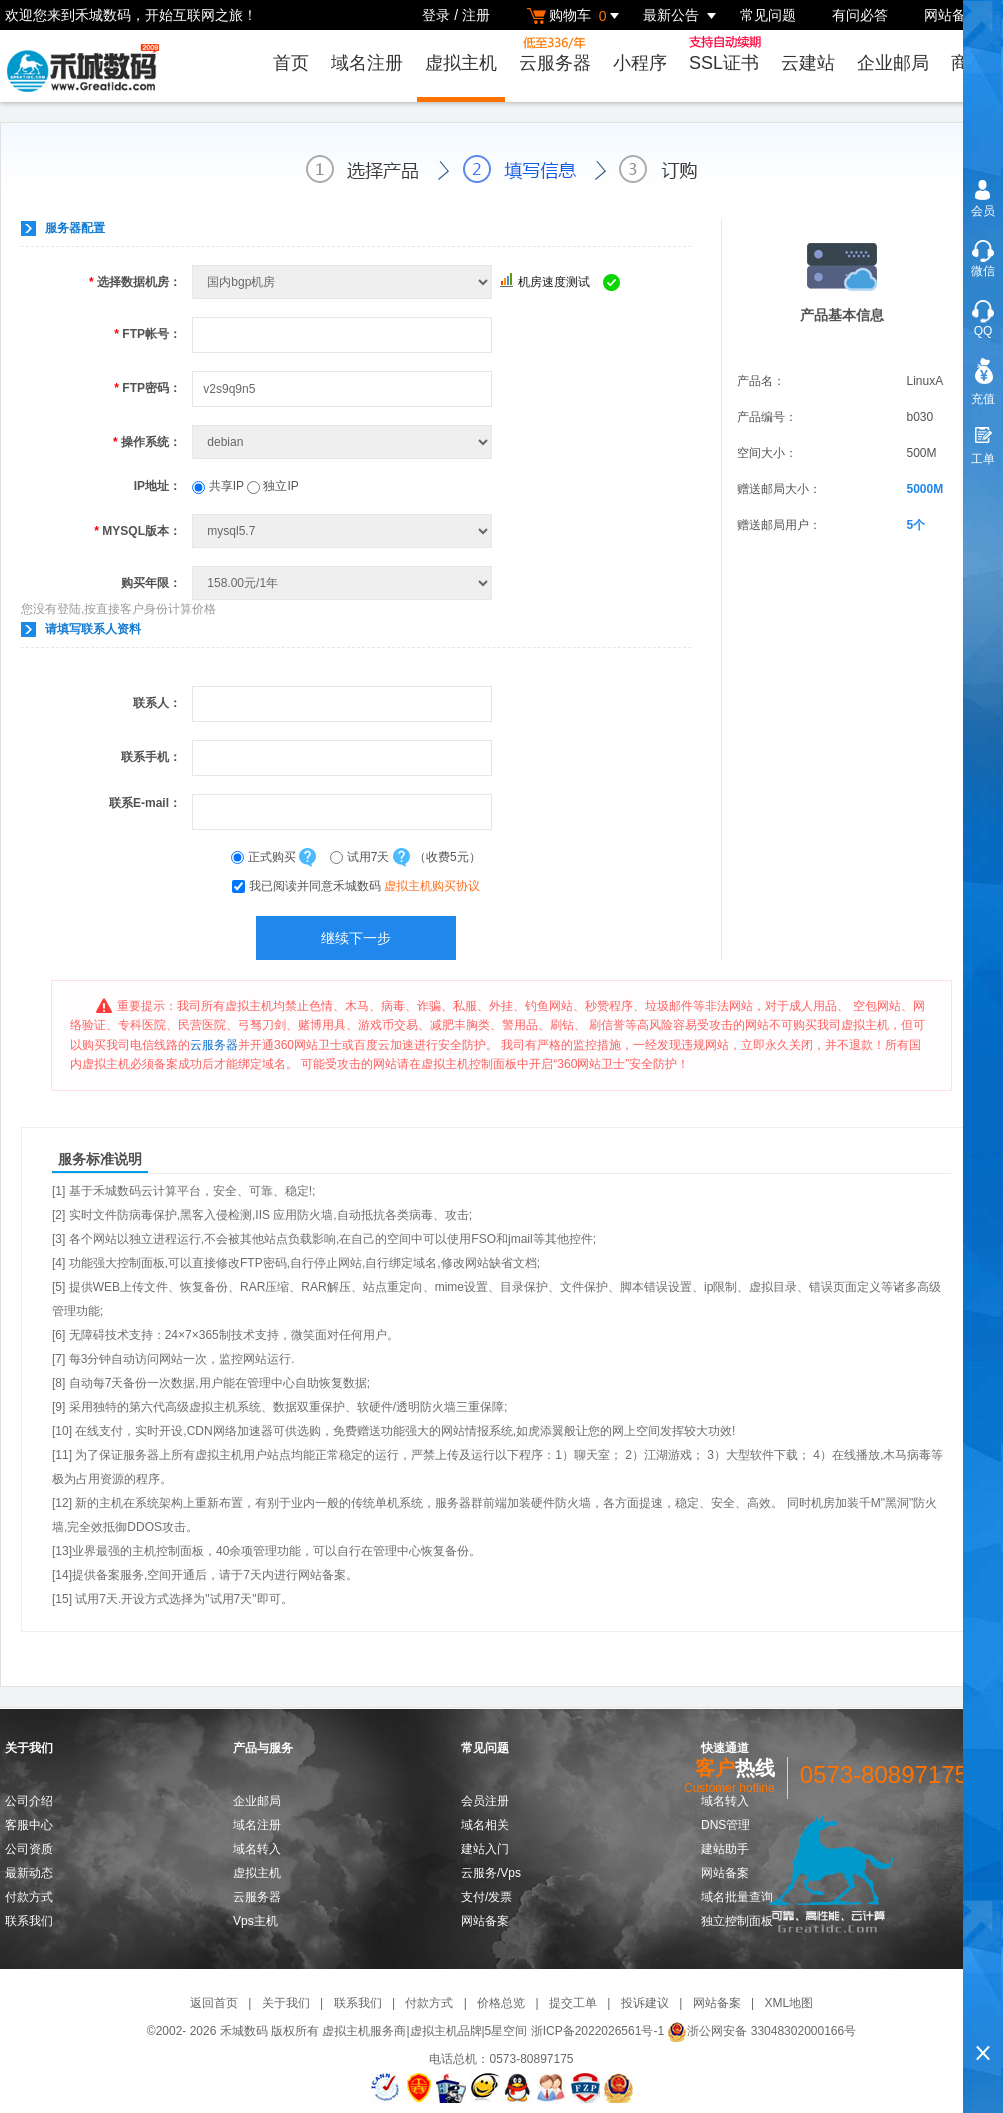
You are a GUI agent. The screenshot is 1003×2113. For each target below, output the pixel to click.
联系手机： (151, 757)
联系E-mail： (145, 803)
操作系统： (147, 442)
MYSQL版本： (137, 531)
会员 (983, 211)
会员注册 (485, 1801)
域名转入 (257, 1849)
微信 (983, 271)
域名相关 (485, 1825)
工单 (983, 459)
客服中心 (29, 1825)
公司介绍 (29, 1801)
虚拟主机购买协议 (432, 886)
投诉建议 (645, 2003)
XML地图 (788, 2003)
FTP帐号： (147, 334)
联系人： (157, 703)
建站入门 (485, 1849)
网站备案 (952, 15)
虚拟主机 (461, 63)
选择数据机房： (135, 282)
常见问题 (768, 15)
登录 (436, 15)
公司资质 (29, 1849)
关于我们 (286, 2003)
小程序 (640, 63)
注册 (476, 15)
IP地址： (157, 486)
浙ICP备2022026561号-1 (597, 2031)
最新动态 (29, 1873)
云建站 (808, 63)
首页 (291, 63)
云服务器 (555, 54)
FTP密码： (147, 388)
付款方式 (29, 1897)
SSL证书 (728, 54)
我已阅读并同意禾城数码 (364, 886)
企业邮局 (893, 63)
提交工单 (573, 2003)
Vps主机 (255, 1921)
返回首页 (214, 2003)
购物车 (576, 15)
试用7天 (361, 857)
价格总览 (501, 2003)
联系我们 (29, 1921)
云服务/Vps (491, 1873)
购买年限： (151, 583)
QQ (983, 331)
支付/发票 (486, 1897)
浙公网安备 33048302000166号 (761, 2031)
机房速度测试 (554, 282)
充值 (983, 399)
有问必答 (860, 15)
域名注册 (367, 63)
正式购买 (265, 857)
